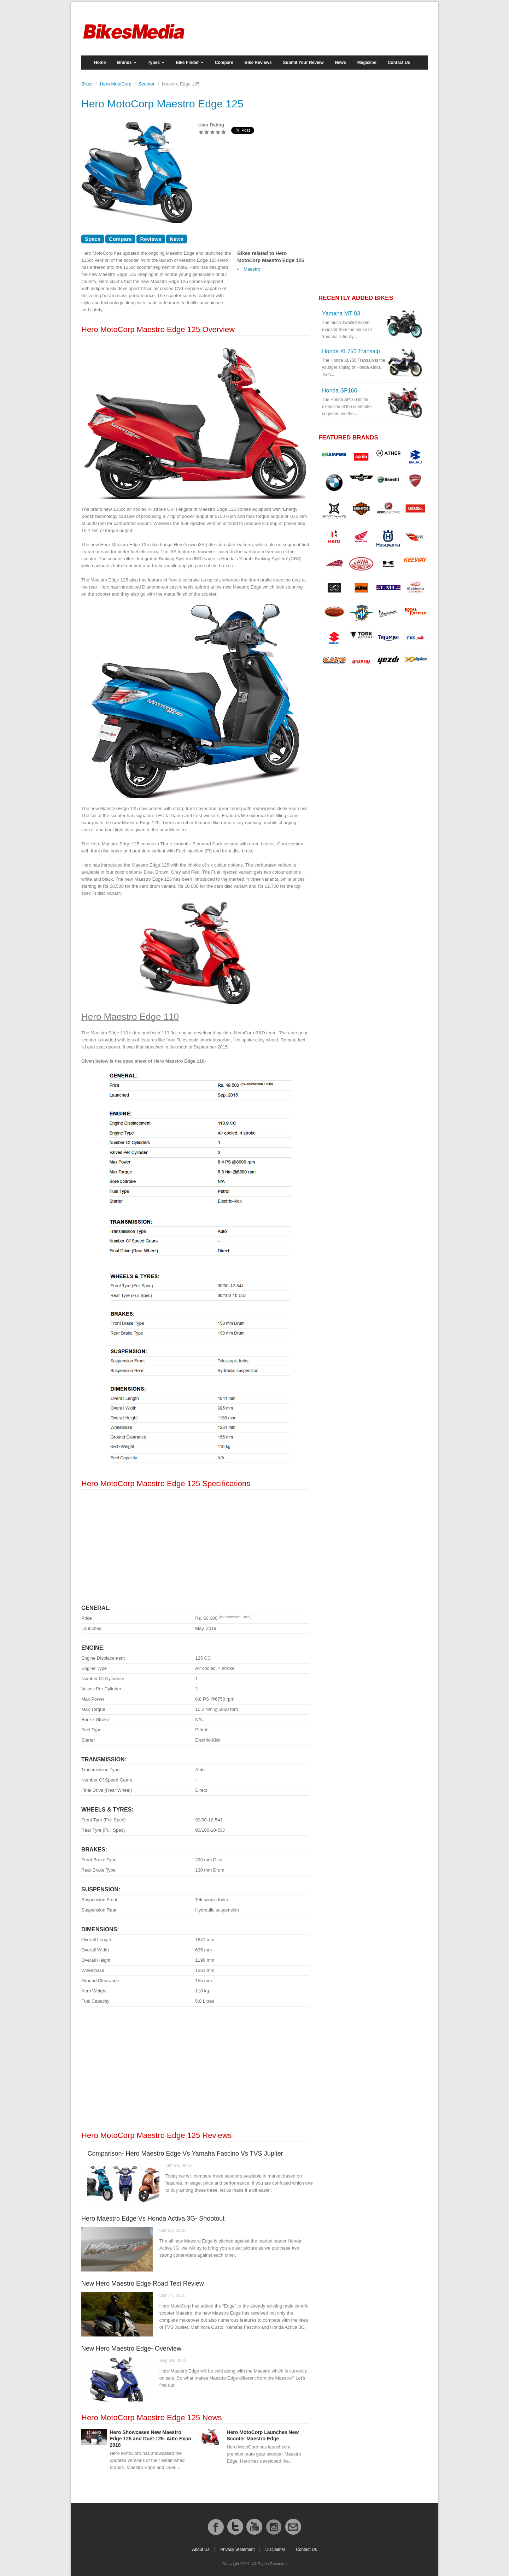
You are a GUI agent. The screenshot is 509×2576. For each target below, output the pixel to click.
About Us (200, 2549)
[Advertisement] (195, 1544)
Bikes (87, 84)
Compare (224, 62)
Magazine (366, 62)
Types (156, 62)
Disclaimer (275, 2549)
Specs (92, 239)
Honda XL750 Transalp (351, 351)
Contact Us (399, 62)
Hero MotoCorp (115, 84)
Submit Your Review (303, 62)
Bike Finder (190, 62)
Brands (126, 62)
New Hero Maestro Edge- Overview (131, 2348)
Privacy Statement (237, 2549)
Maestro (252, 269)
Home (100, 62)
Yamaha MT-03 (341, 314)
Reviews (150, 239)
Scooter (146, 84)
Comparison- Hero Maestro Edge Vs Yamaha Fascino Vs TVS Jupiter (185, 2153)
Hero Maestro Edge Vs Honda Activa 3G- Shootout (152, 2218)
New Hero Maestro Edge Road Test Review (142, 2283)
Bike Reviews (258, 62)
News (340, 62)
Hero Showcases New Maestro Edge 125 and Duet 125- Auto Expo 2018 (150, 2438)
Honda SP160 (339, 391)
